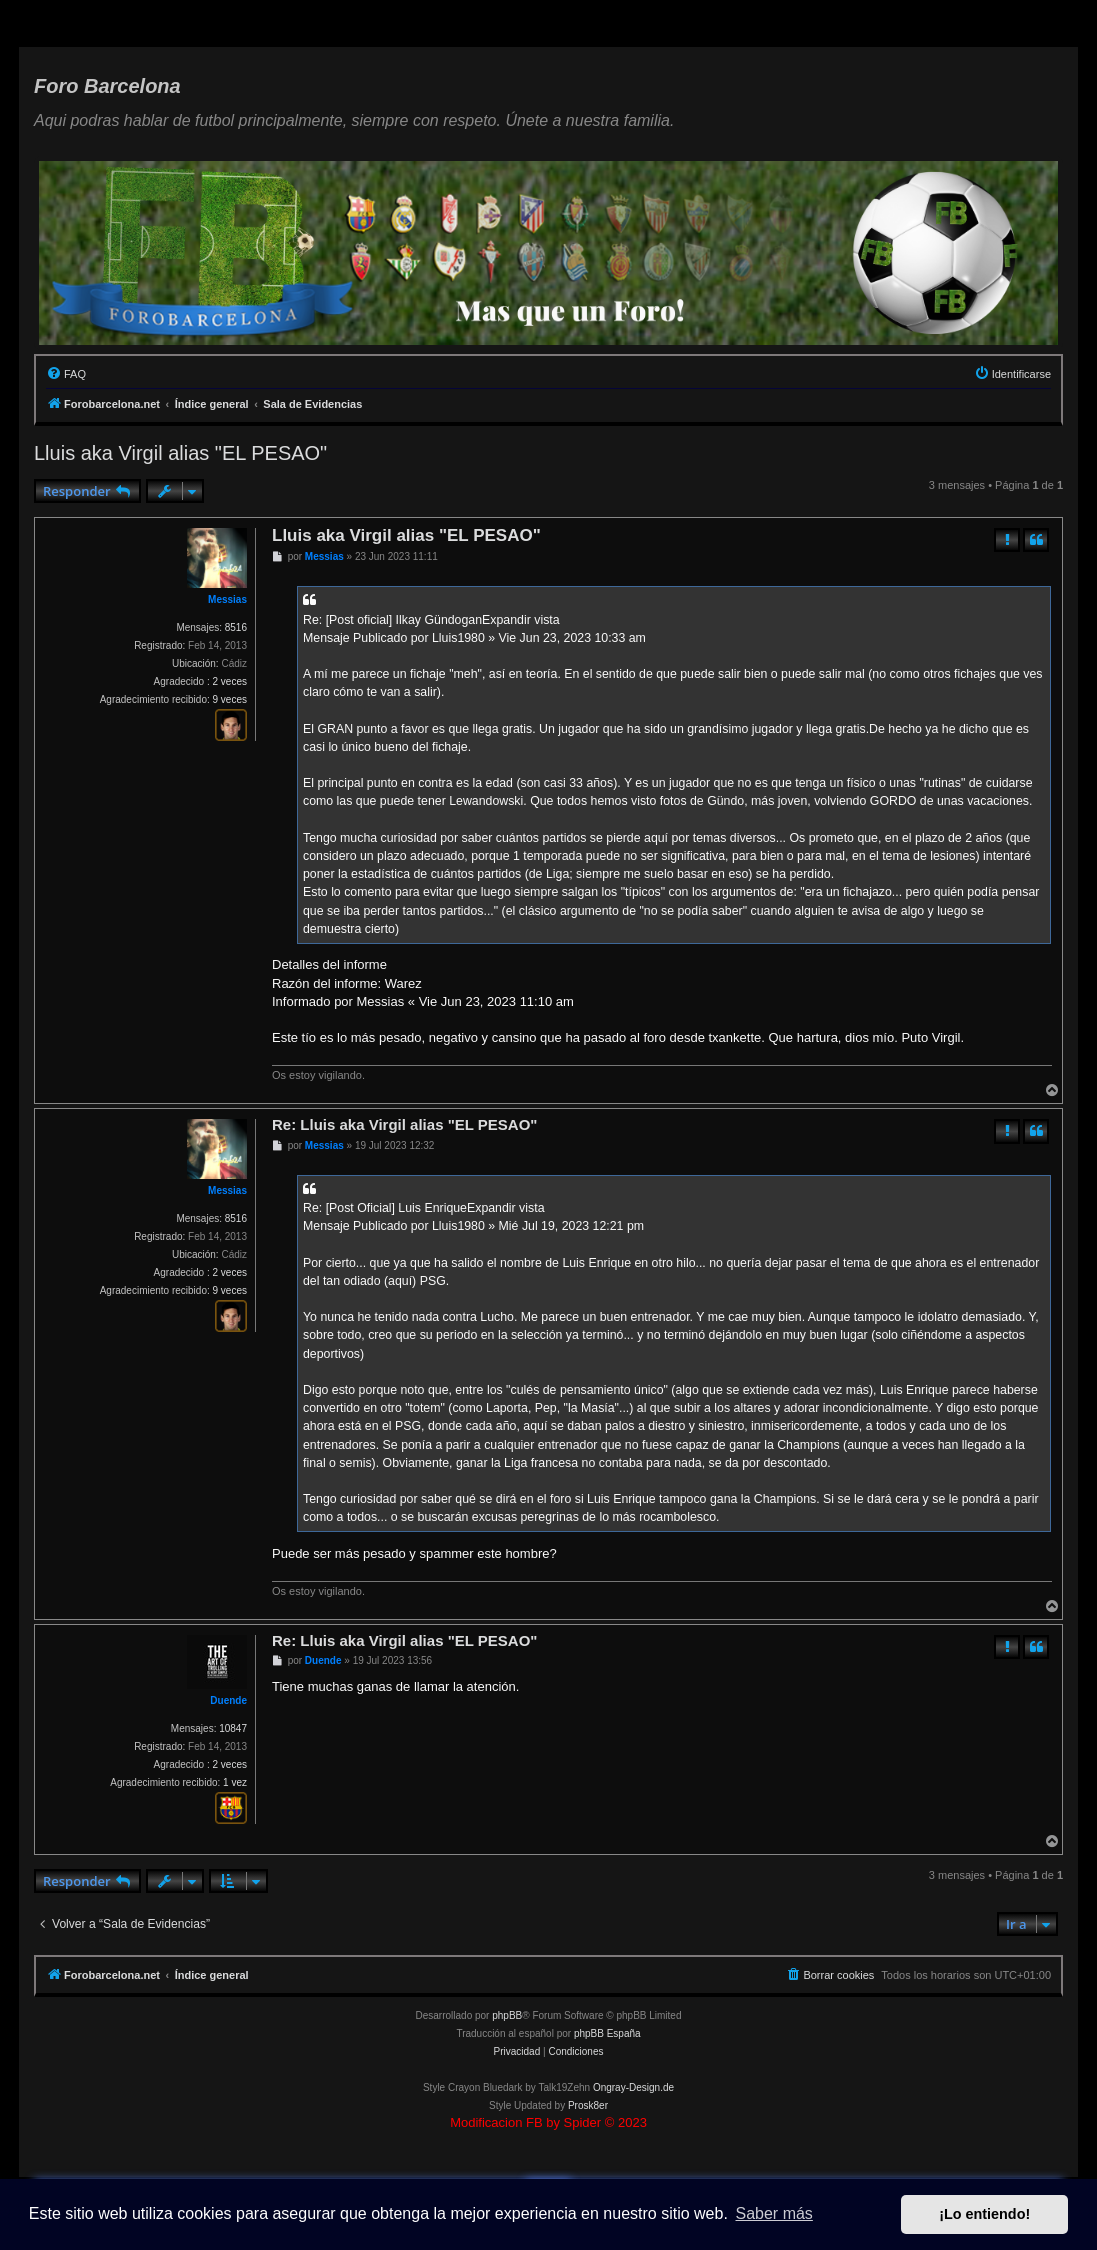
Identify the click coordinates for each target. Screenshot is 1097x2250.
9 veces (230, 699)
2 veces (230, 681)
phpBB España (607, 2033)
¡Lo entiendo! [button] (984, 2214)
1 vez (235, 1782)
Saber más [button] (774, 2213)
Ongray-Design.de (633, 2087)
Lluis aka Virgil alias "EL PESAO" (180, 453)
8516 (236, 627)
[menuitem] (66, 374)
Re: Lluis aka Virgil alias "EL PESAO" (404, 1124)
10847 (233, 1728)
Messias (227, 599)
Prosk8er (588, 2105)
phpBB (507, 2015)
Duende (228, 1700)
